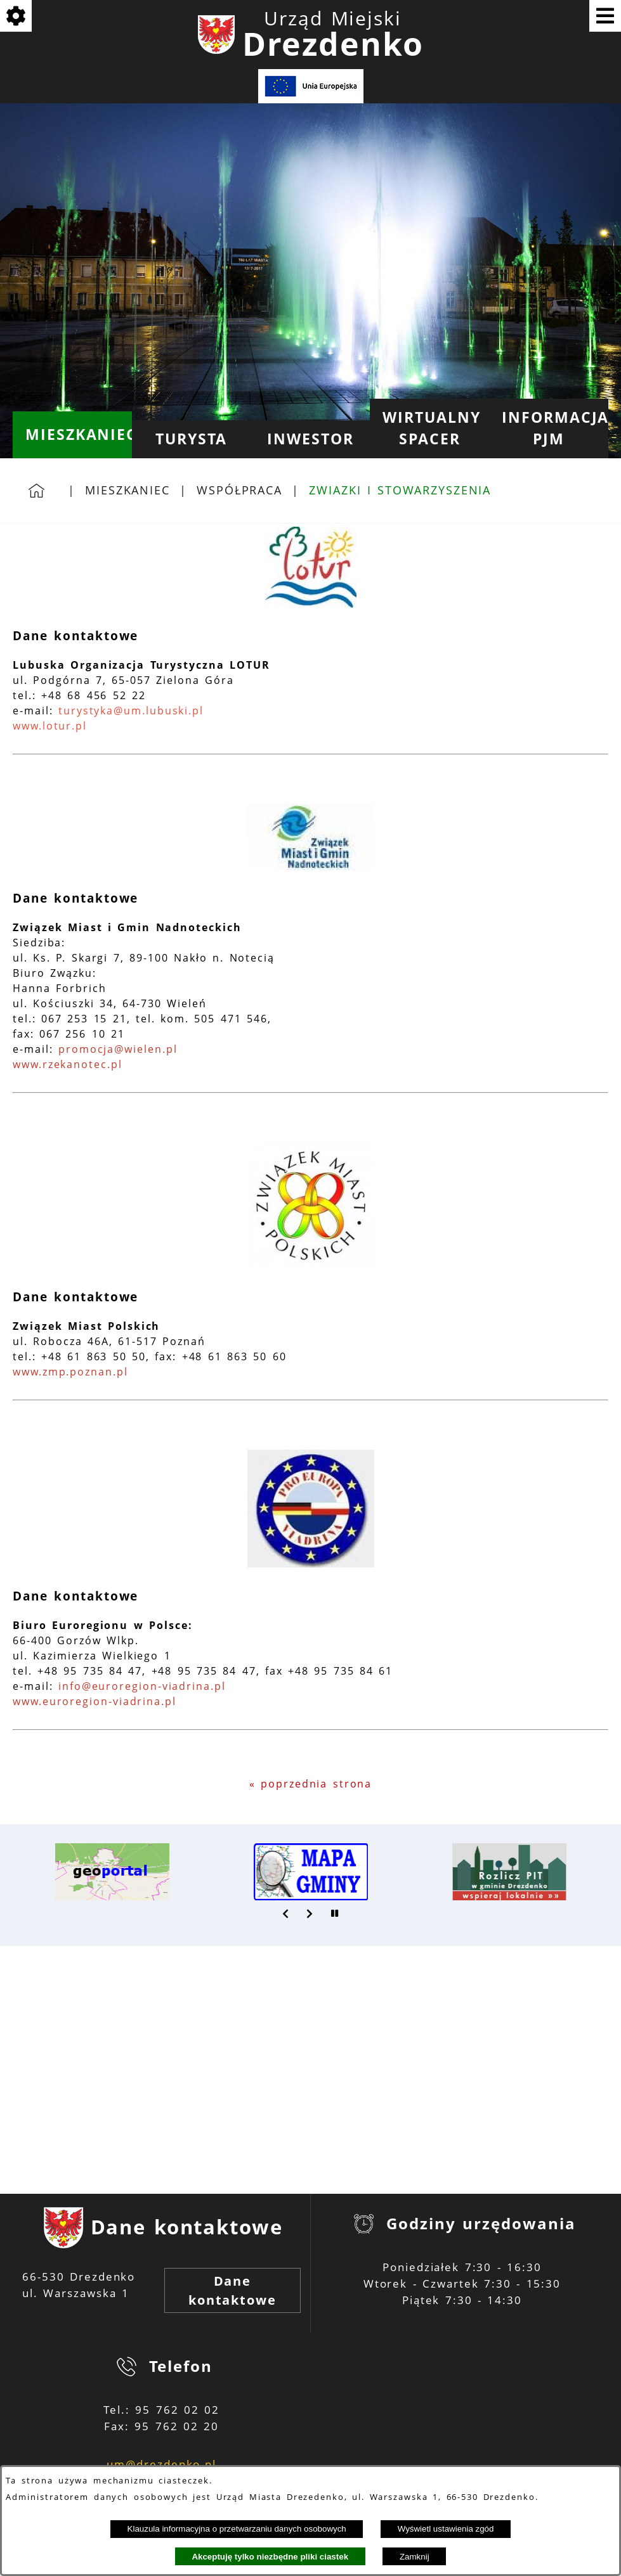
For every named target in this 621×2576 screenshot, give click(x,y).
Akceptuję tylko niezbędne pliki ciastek (270, 2556)
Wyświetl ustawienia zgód (446, 2529)
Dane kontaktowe (232, 2290)
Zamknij (414, 2556)
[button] (286, 1913)
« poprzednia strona (310, 1784)
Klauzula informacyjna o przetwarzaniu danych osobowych (236, 2529)
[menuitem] (72, 434)
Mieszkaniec (127, 490)
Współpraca (239, 490)
